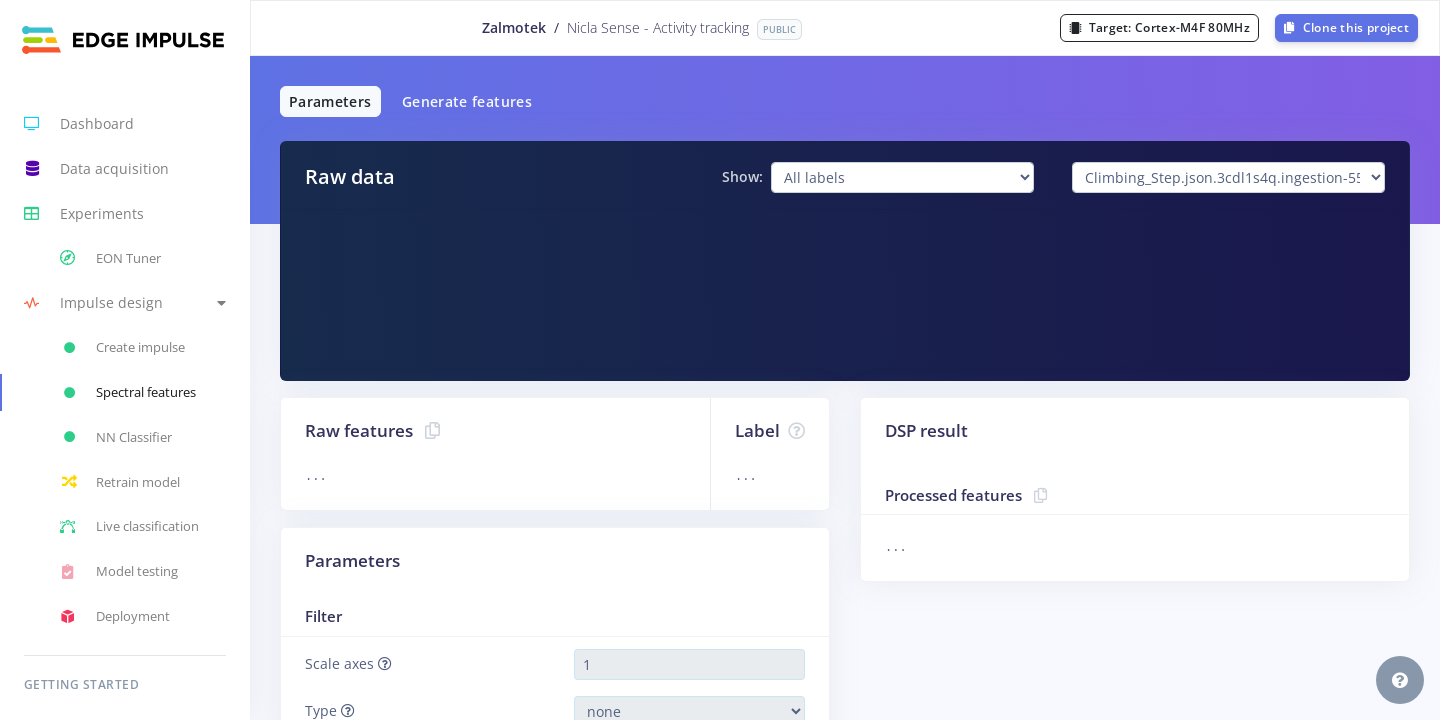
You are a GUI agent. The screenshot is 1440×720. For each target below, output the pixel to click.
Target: (1159, 27)
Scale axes (348, 663)
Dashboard (79, 124)
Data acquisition (96, 169)
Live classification (129, 527)
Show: (742, 176)
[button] (125, 303)
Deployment (115, 617)
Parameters (330, 101)
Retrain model (120, 482)
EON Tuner (110, 258)
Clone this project (1346, 27)
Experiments (84, 214)
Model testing (119, 572)
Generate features (467, 101)
